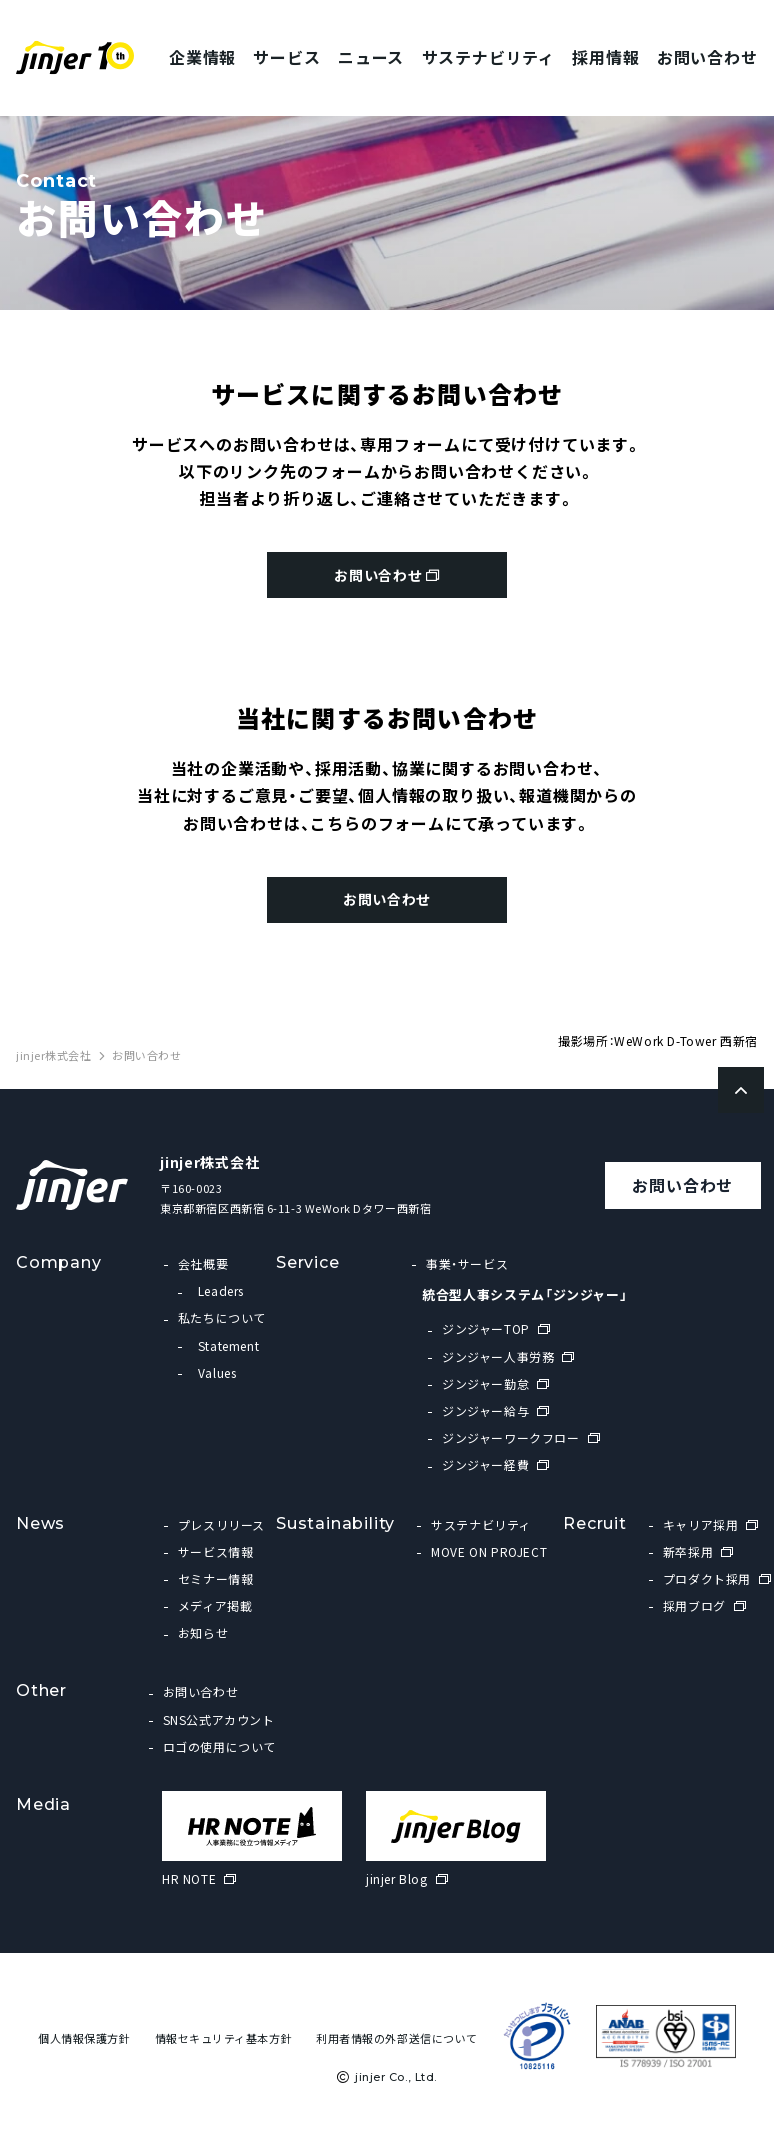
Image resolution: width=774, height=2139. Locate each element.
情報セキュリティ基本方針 (224, 2046)
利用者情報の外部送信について (397, 2046)
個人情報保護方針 (84, 2046)
